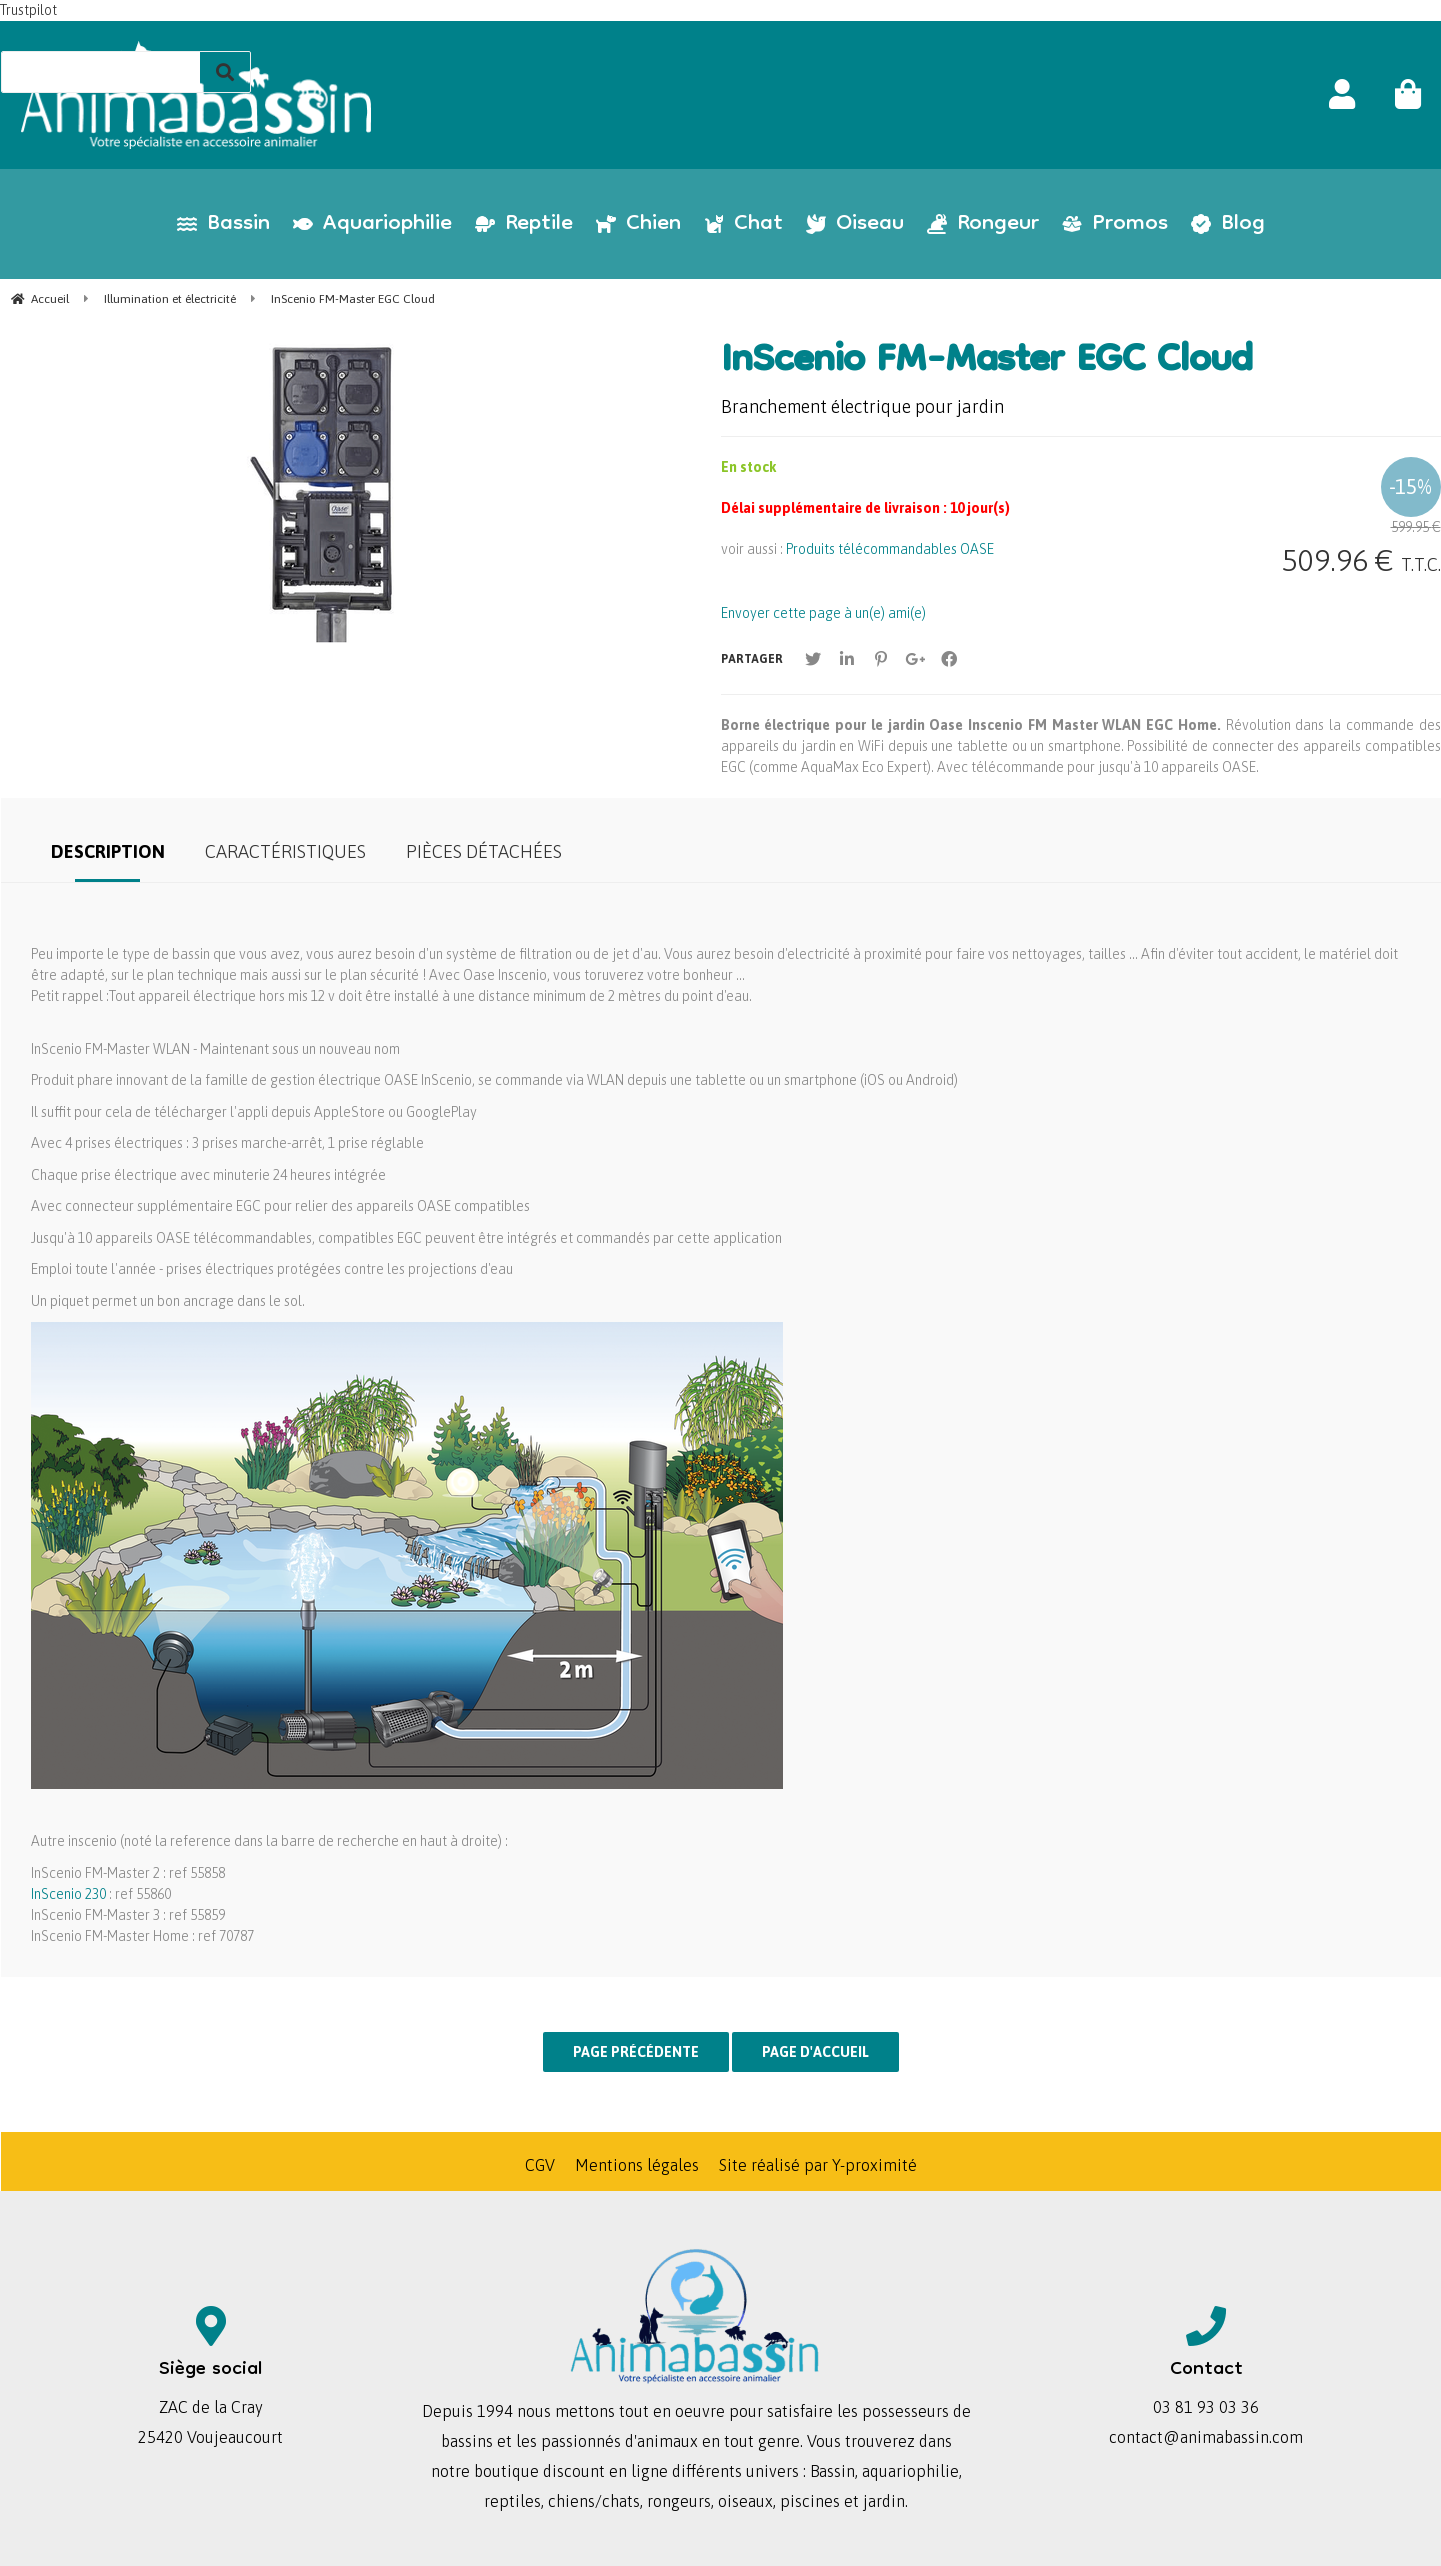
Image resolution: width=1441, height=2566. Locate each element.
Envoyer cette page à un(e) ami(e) (823, 613)
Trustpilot (28, 10)
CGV (540, 2165)
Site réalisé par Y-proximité (818, 2165)
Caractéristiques (285, 851)
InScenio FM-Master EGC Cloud (986, 363)
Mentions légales (637, 2165)
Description (108, 851)
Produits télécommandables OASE (890, 549)
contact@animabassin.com (1206, 2437)
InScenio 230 (68, 1894)
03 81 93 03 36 (1206, 2407)
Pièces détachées (484, 851)
